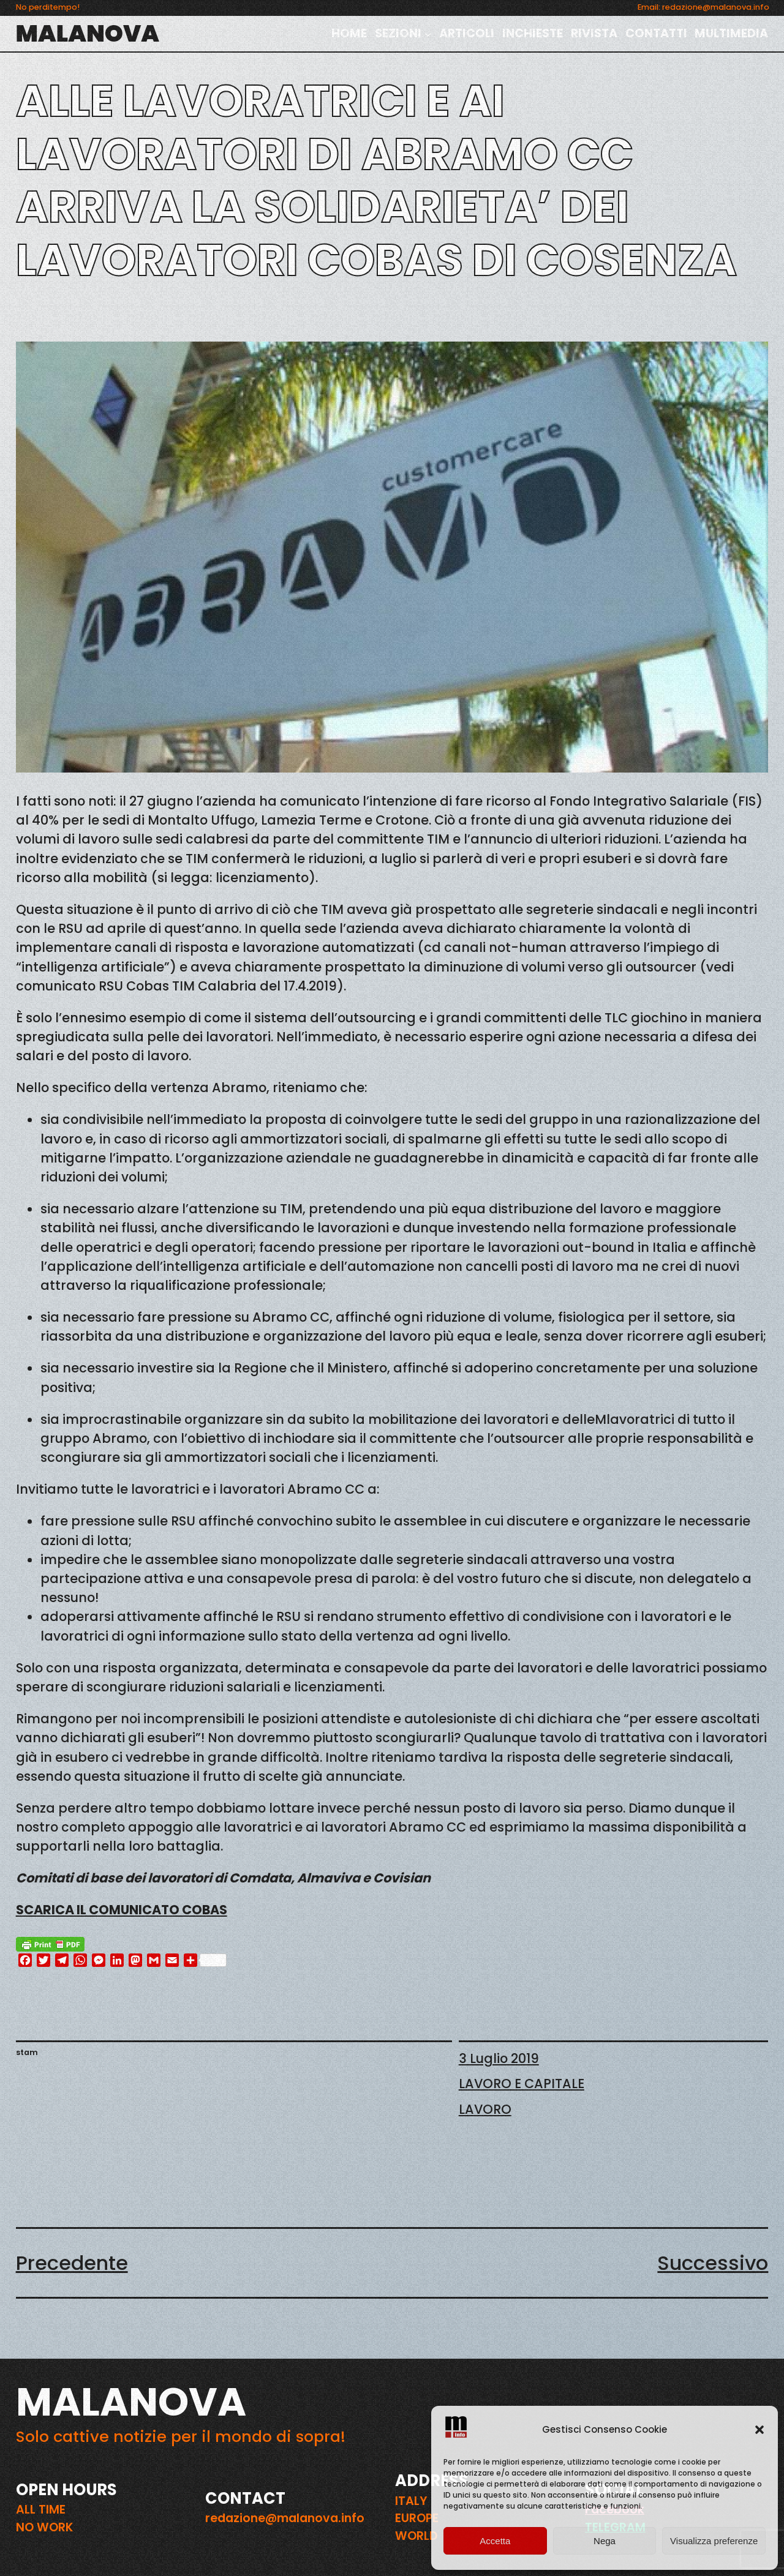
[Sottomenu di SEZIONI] (428, 33)
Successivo (712, 2263)
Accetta (495, 2541)
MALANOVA (87, 33)
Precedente (72, 2263)
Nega (605, 2541)
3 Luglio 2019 (499, 2058)
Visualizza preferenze (714, 2541)
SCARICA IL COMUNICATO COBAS (121, 1910)
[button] (759, 2430)
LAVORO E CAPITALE (521, 2083)
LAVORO (485, 2109)
